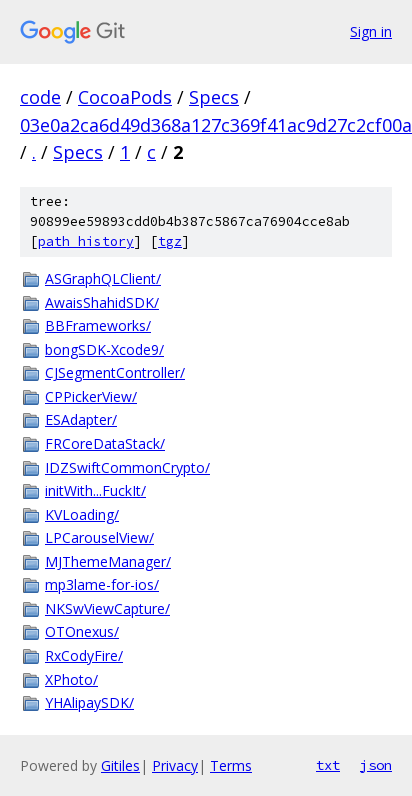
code (40, 97)
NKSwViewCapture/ (107, 608)
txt (328, 765)
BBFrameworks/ (98, 325)
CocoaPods (125, 97)
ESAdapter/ (81, 419)
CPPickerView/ (91, 396)
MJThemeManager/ (108, 561)
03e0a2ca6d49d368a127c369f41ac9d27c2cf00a (216, 125)
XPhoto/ (71, 679)
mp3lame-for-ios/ (102, 584)
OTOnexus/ (82, 631)
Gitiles (120, 765)
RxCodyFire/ (84, 655)
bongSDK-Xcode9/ (104, 349)
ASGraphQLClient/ (103, 278)
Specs (214, 97)
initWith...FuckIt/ (95, 490)
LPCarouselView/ (99, 537)
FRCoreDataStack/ (105, 443)
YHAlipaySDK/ (89, 702)
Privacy (175, 765)
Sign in (371, 31)
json (376, 765)
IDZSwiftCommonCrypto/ (127, 467)
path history (86, 241)
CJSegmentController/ (115, 372)
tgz (170, 241)
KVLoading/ (82, 514)
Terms (231, 765)
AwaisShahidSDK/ (102, 302)
